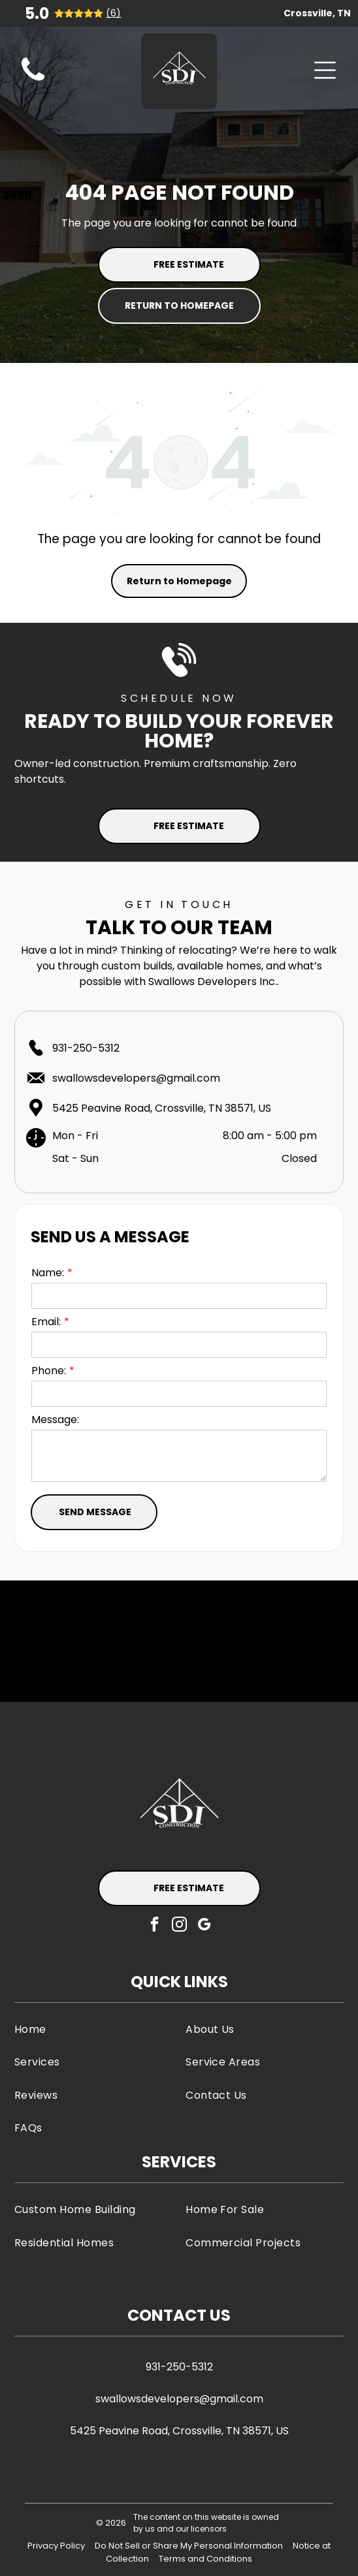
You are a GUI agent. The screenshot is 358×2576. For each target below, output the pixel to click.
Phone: (48, 1370)
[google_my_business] (204, 1926)
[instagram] (179, 1926)
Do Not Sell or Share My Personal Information (189, 2545)
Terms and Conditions (205, 2558)
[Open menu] (325, 70)
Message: (55, 1419)
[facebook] (154, 1926)
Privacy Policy (56, 2545)
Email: (46, 1321)
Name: (47, 1272)
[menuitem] (93, 2029)
